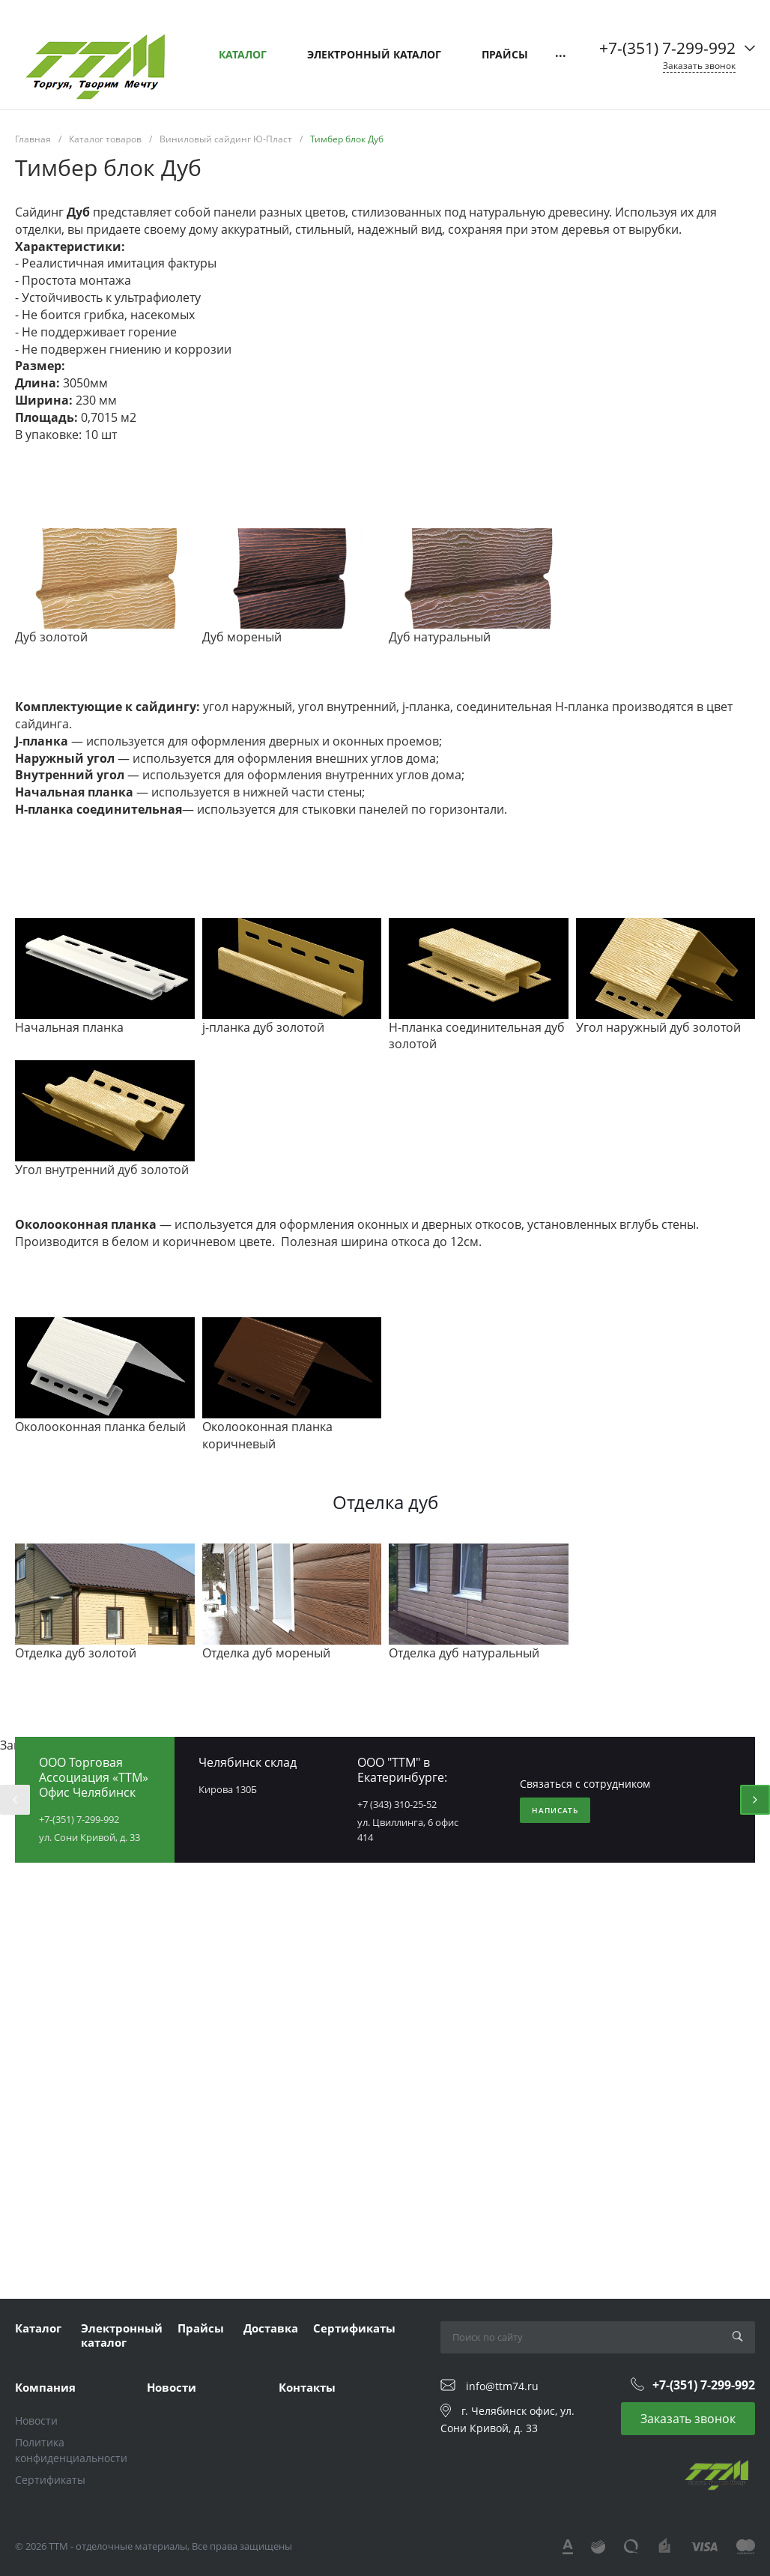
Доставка (270, 2327)
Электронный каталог (122, 2335)
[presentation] (15, 1800)
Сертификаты (354, 2327)
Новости (36, 2420)
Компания (45, 2387)
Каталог (38, 2327)
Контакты (307, 2387)
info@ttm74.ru (502, 2386)
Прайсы (201, 2327)
